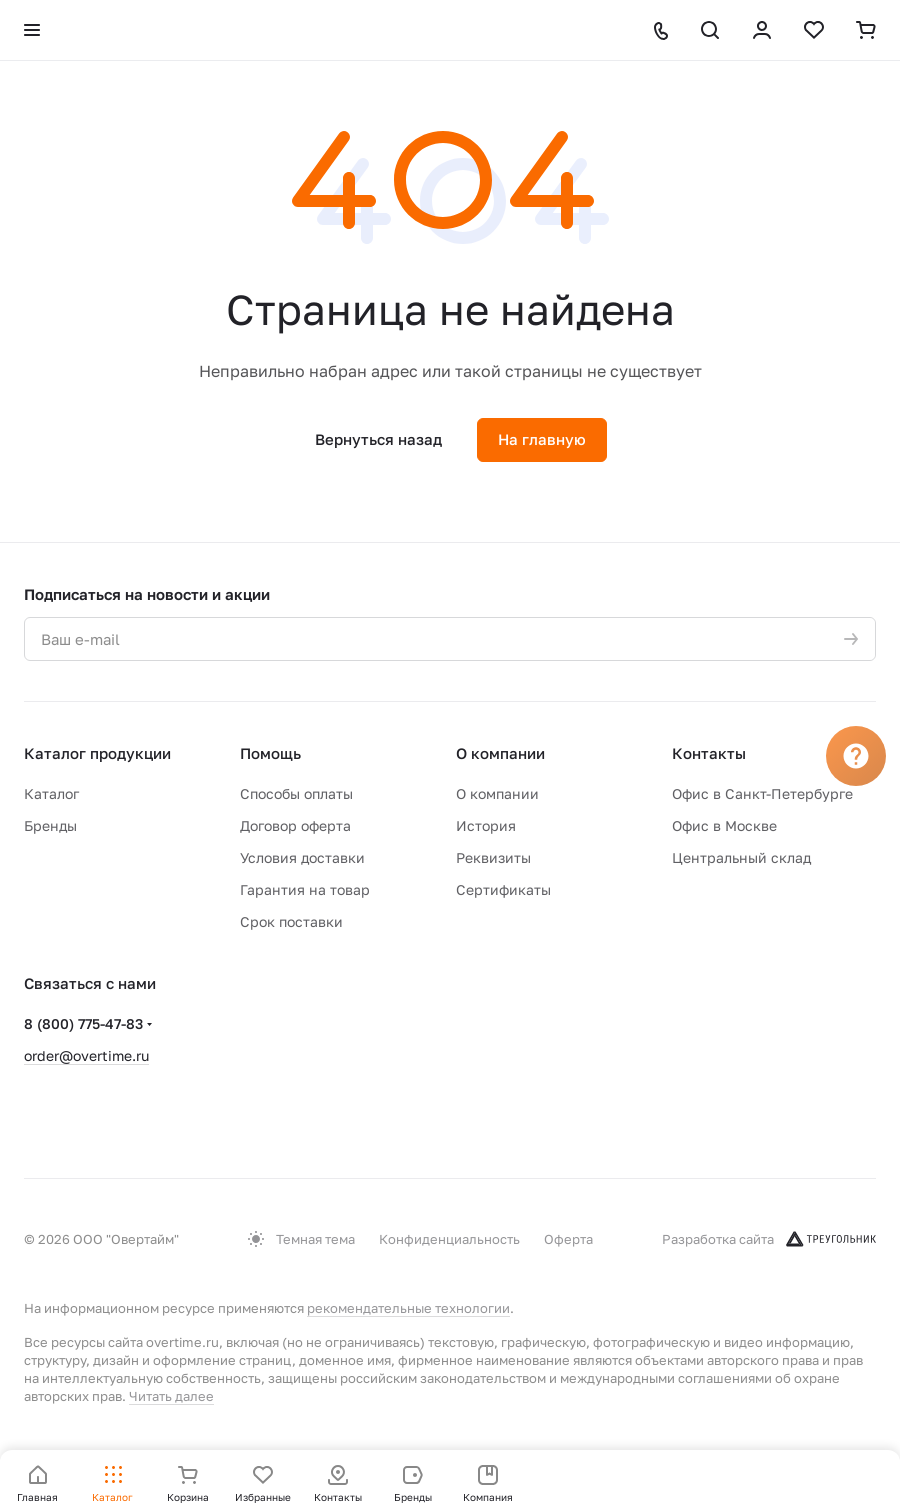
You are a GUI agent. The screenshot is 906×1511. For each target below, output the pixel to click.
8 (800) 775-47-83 (83, 1023)
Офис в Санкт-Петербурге (762, 793)
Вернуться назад (378, 439)
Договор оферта (295, 825)
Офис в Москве (724, 825)
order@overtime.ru (86, 1055)
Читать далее (171, 1396)
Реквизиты (493, 857)
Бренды (50, 825)
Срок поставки (291, 921)
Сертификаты (503, 889)
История (486, 825)
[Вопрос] (856, 756)
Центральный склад (741, 857)
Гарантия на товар (305, 889)
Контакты (709, 753)
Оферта (568, 1239)
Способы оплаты (296, 793)
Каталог (51, 793)
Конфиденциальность (449, 1239)
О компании (500, 753)
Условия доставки (302, 857)
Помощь (270, 753)
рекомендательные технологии (408, 1308)
